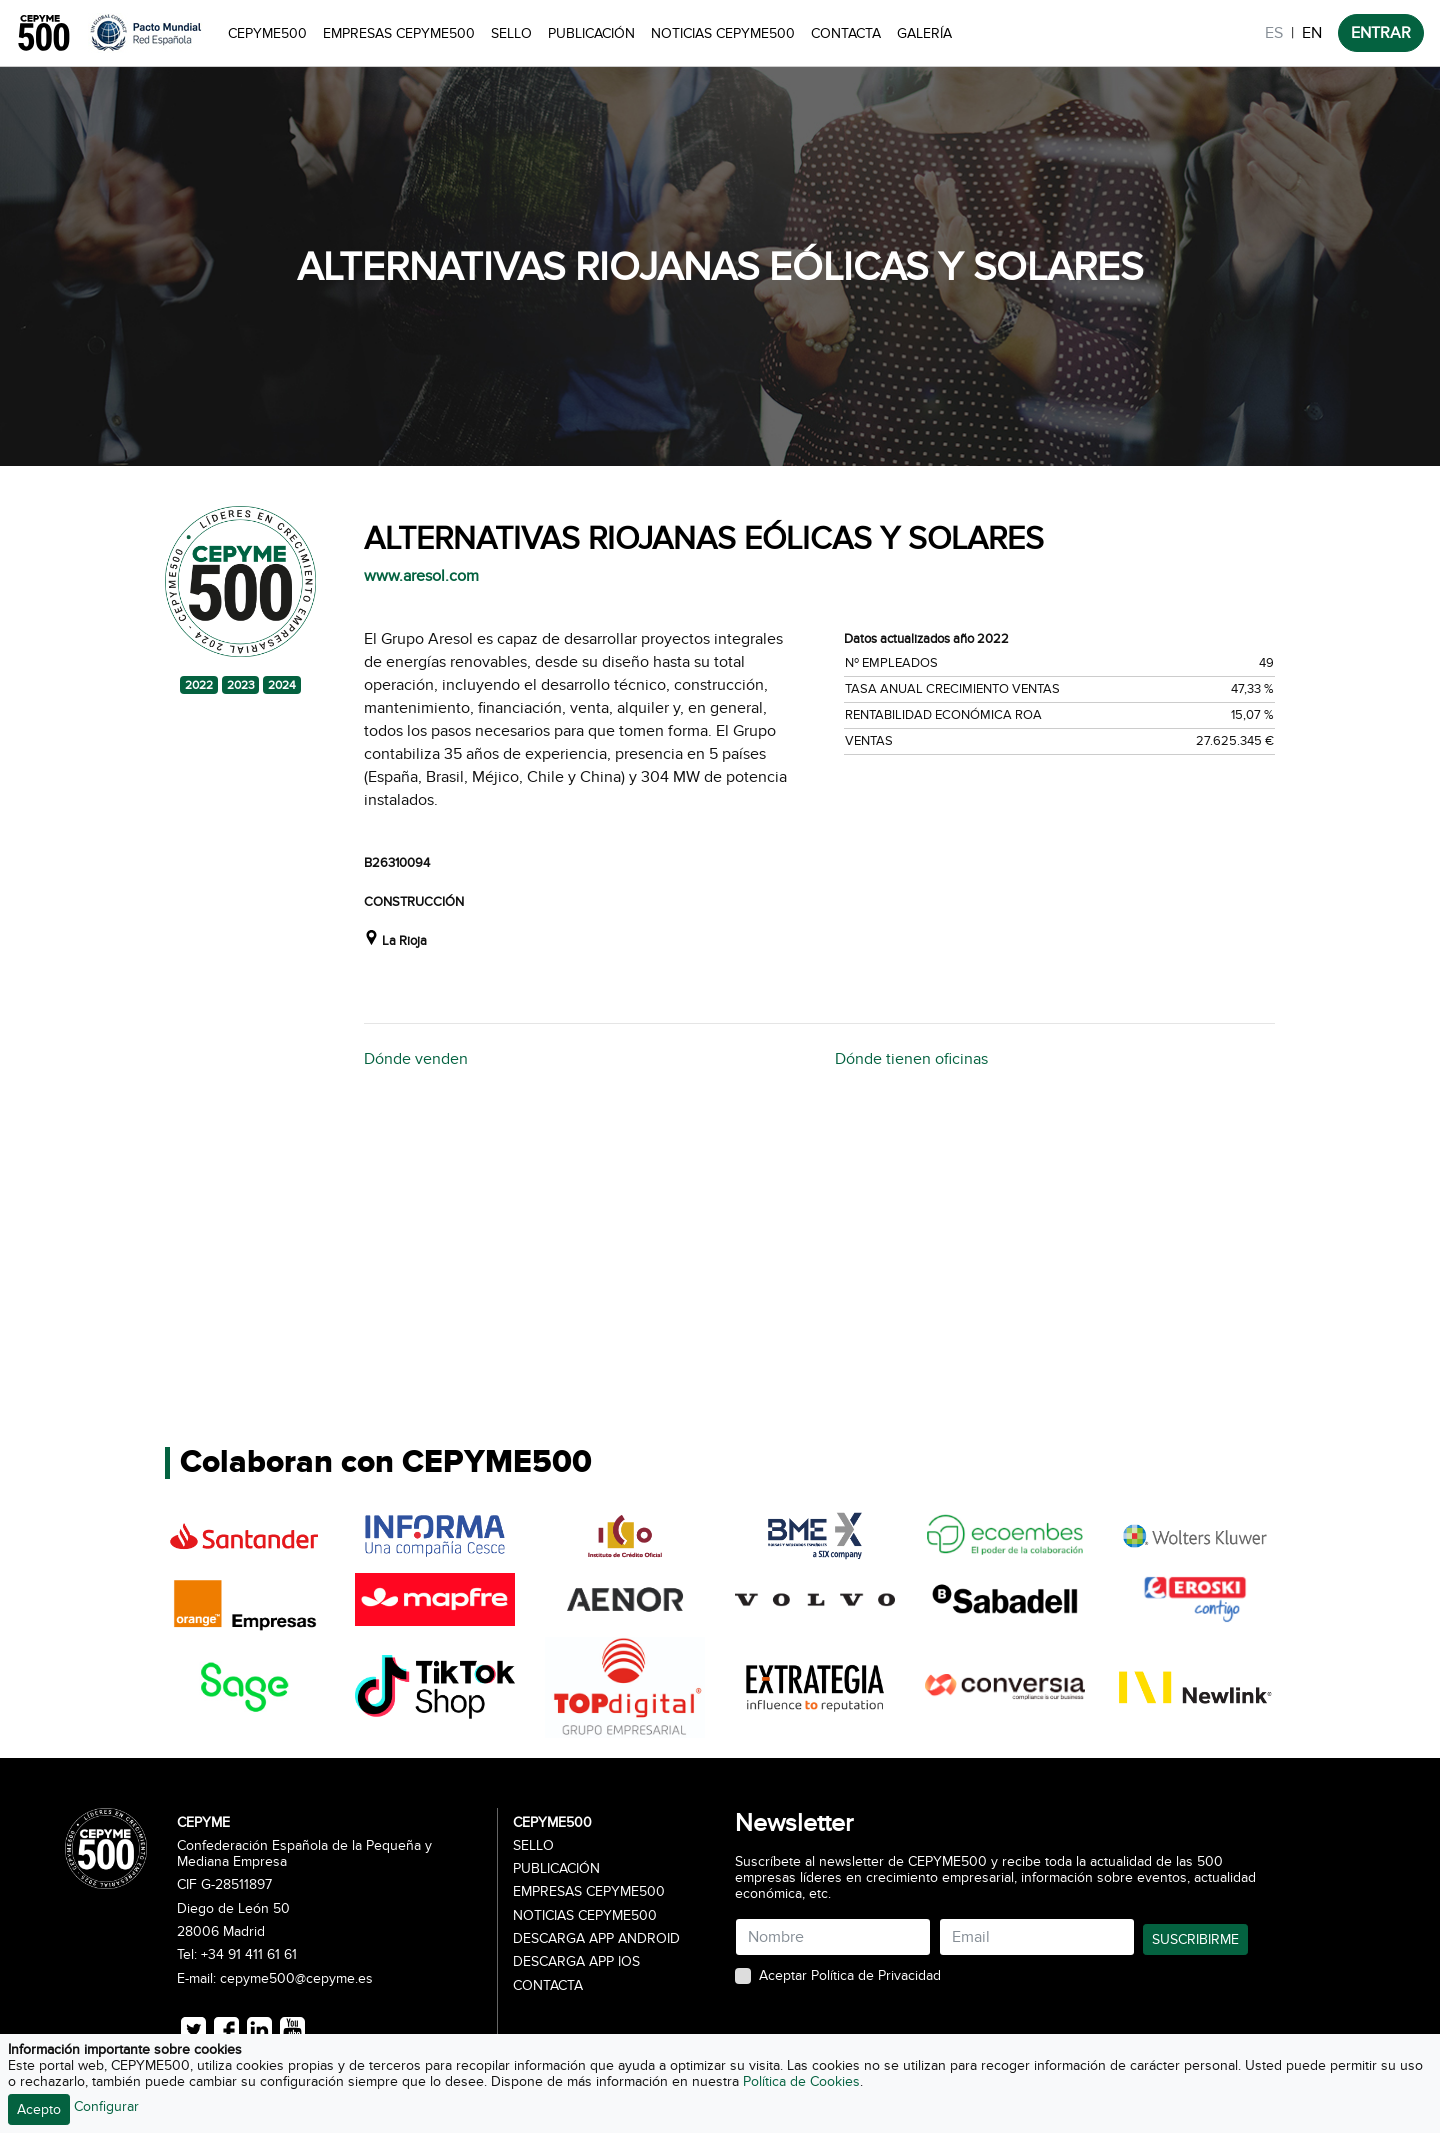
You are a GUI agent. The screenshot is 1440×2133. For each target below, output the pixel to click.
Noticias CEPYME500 (723, 33)
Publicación (591, 33)
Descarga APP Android (596, 1939)
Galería (924, 33)
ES (1274, 33)
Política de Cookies (801, 2081)
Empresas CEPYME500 (399, 33)
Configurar (106, 2106)
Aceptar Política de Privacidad (850, 1976)
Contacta (846, 33)
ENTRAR (1381, 33)
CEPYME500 (267, 33)
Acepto (39, 2109)
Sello (511, 33)
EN (1312, 33)
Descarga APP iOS (576, 1962)
